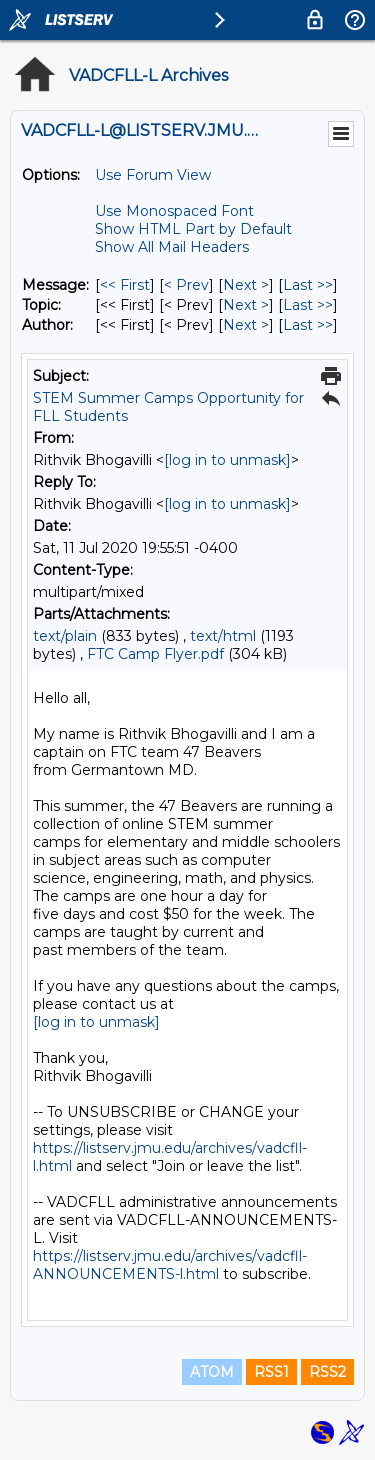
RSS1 (271, 1372)
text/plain (65, 636)
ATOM (212, 1372)
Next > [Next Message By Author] (246, 325)
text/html (223, 636)
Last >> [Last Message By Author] (308, 325)
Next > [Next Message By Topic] (246, 305)
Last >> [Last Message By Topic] (308, 305)
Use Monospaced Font (174, 211)
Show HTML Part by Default (193, 229)
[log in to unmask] (227, 460)
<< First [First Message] (125, 285)
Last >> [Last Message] (308, 285)
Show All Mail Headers (172, 247)
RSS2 (327, 1372)
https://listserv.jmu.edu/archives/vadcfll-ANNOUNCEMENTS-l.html (170, 1265)
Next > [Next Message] (246, 285)
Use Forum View (153, 175)
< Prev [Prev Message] (186, 285)
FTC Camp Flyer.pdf (155, 654)
